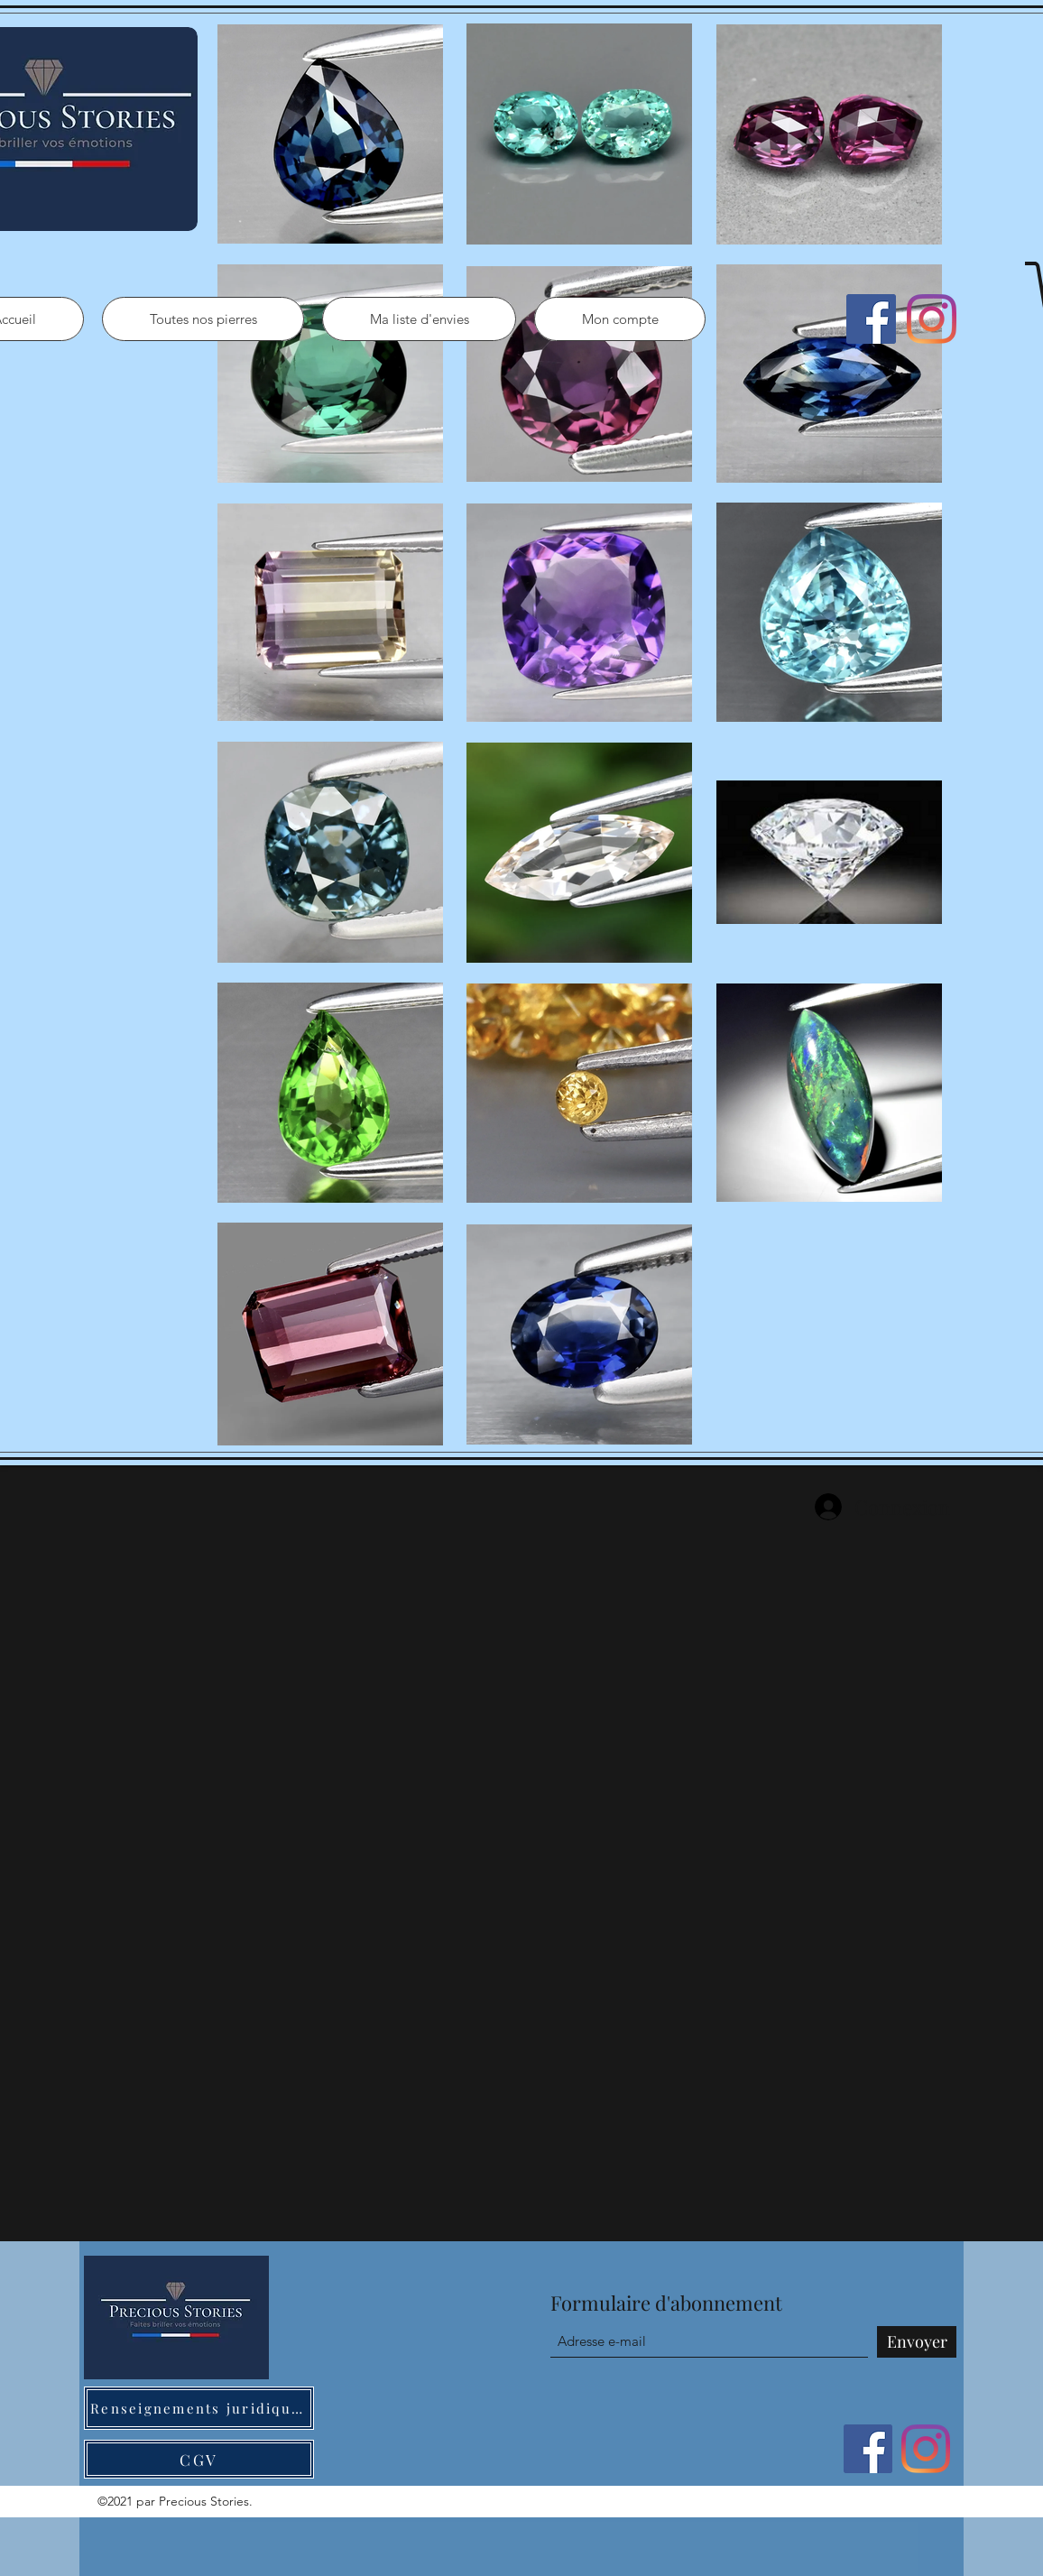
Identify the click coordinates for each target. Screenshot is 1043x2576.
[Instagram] (931, 319)
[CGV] (199, 2459)
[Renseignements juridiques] (199, 2408)
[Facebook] (871, 319)
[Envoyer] (916, 2342)
